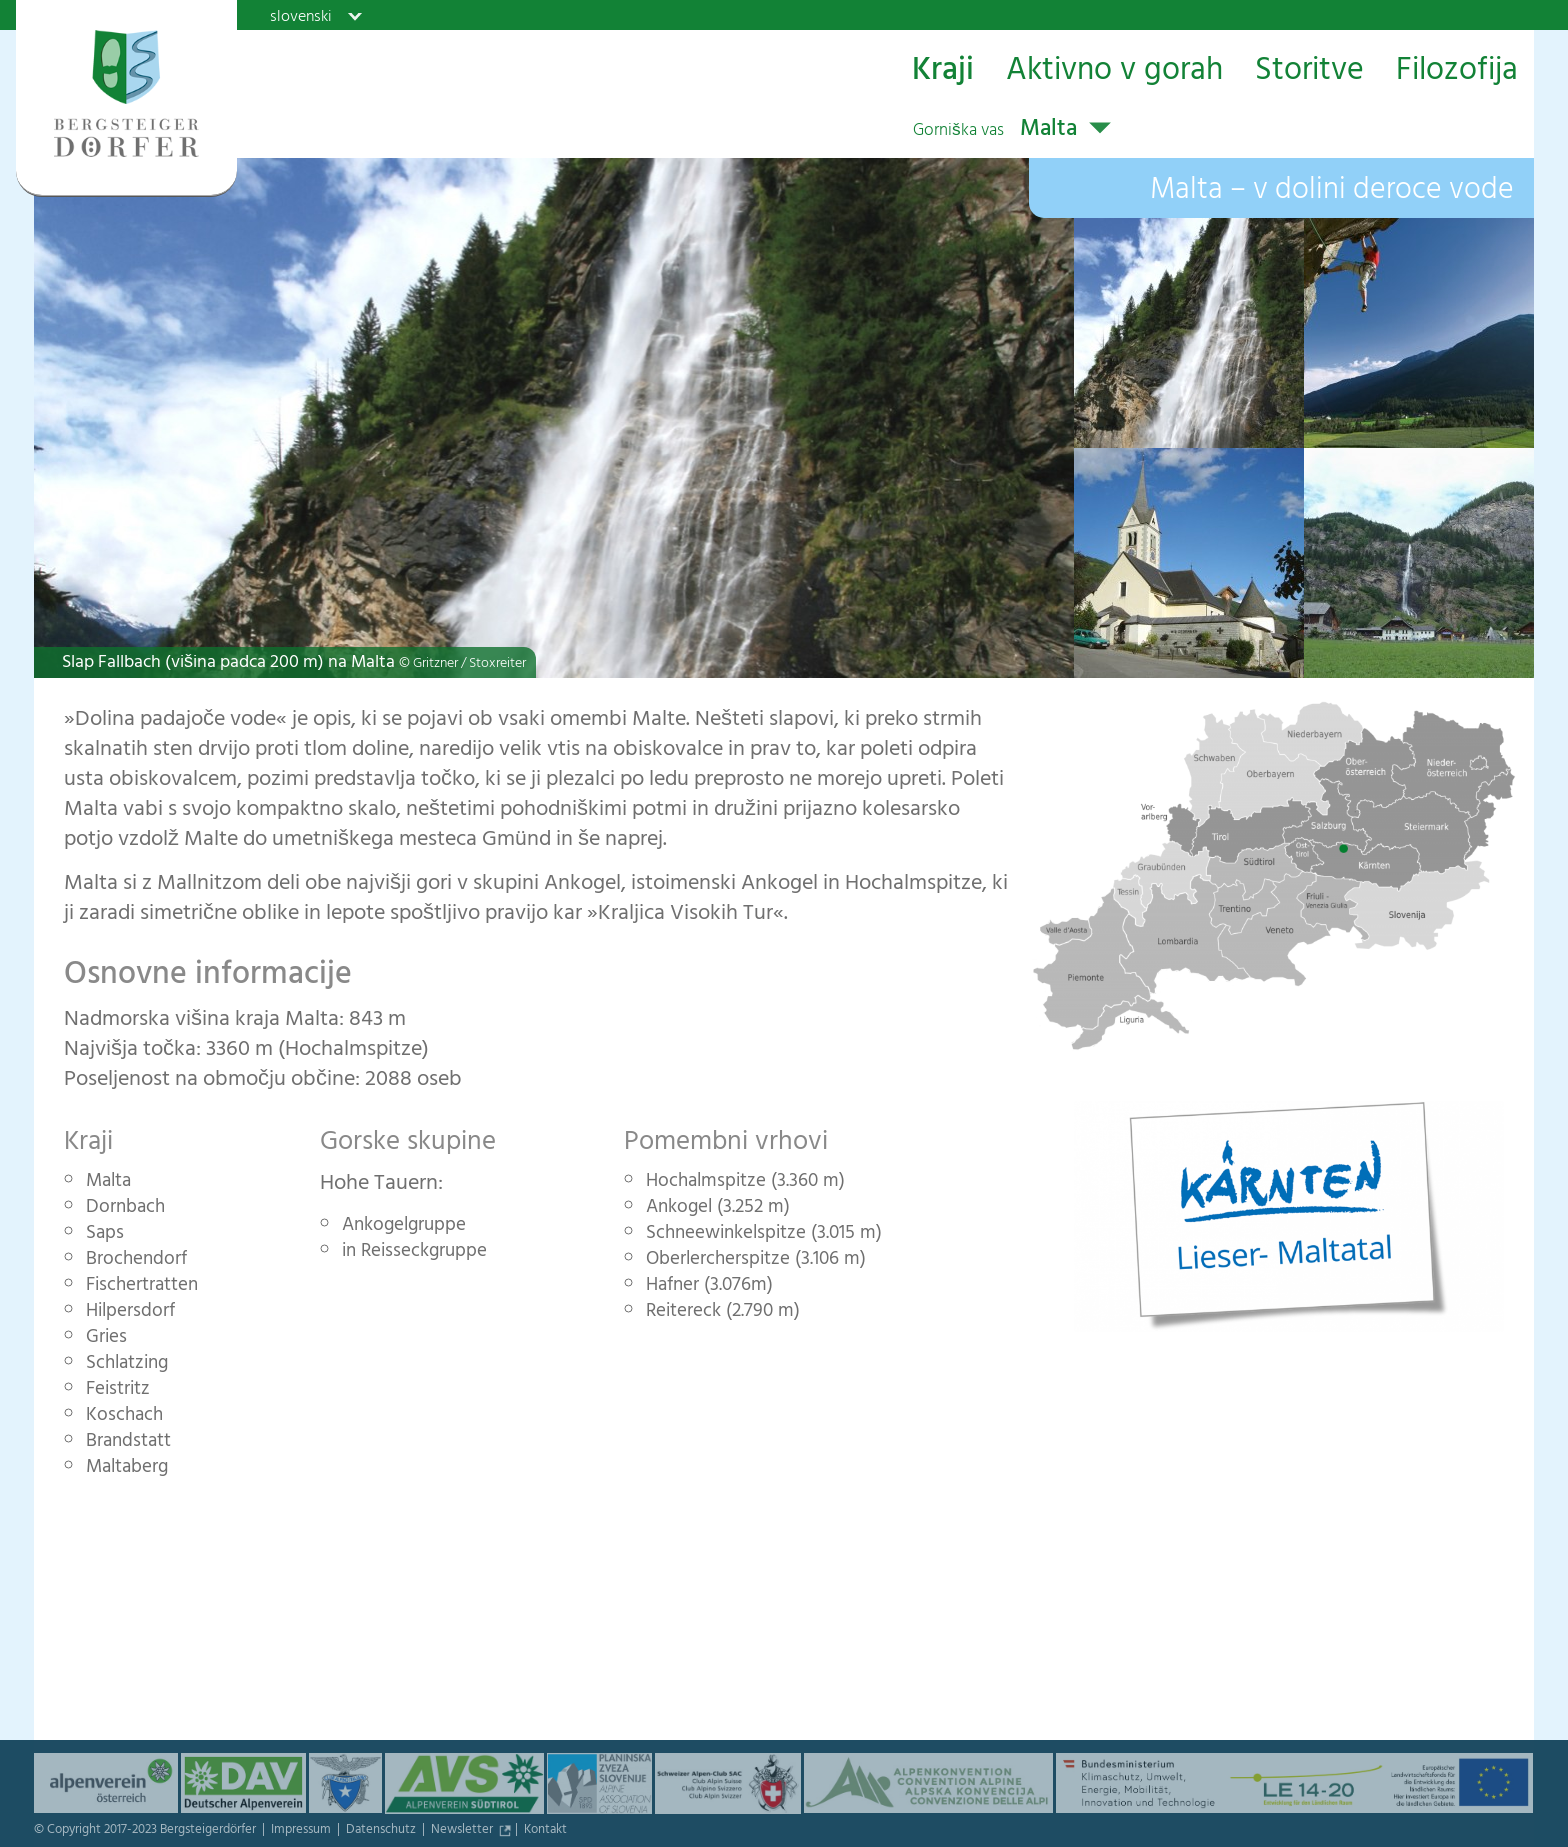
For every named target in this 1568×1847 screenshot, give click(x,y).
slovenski (301, 16)
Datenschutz (382, 1831)
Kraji (943, 71)
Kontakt (545, 1831)
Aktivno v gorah (1114, 71)
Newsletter (463, 1831)
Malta (995, 131)
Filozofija (1457, 71)
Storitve (1309, 71)
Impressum (302, 1831)
